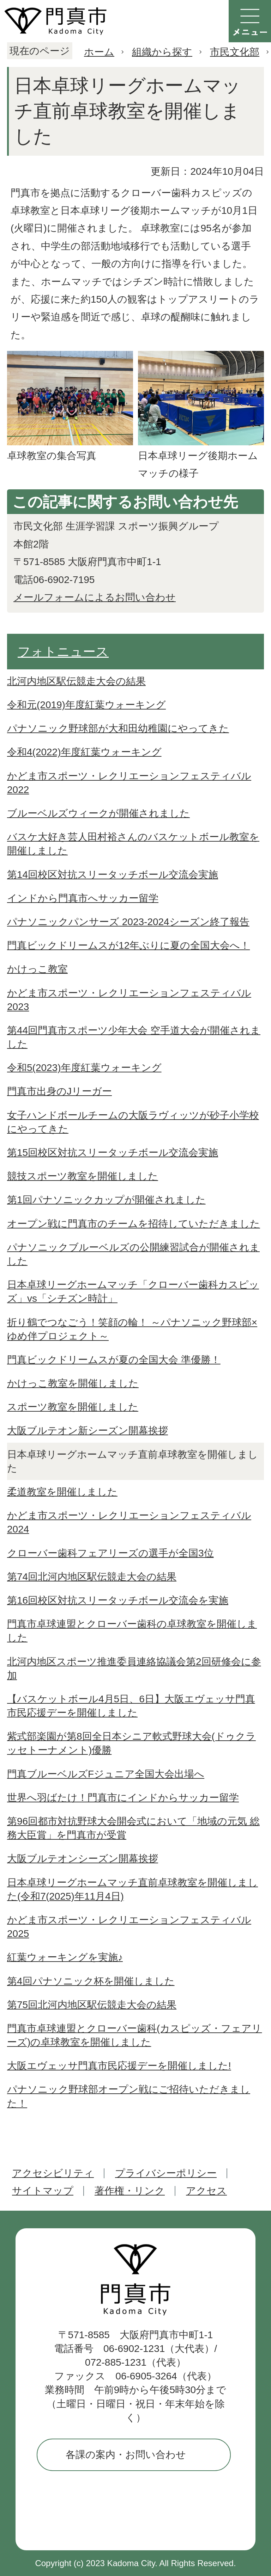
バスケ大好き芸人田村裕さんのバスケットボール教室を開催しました (133, 843)
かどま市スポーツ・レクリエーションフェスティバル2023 (129, 999)
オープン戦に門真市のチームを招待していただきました (133, 1223)
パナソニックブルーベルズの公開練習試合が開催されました (133, 1254)
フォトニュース (63, 651)
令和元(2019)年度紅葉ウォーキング (86, 704)
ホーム (99, 52)
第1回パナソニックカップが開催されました (106, 1199)
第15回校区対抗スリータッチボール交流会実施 (112, 1152)
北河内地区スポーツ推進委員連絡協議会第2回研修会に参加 (134, 1668)
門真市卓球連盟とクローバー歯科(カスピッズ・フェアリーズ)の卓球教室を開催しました (134, 2035)
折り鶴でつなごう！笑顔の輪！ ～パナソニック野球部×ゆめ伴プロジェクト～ (132, 1329)
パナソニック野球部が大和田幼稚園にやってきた (118, 728)
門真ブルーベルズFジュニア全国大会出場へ (105, 1774)
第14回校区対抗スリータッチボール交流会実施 (112, 874)
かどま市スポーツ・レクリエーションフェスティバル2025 (129, 1926)
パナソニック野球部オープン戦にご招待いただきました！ (128, 2096)
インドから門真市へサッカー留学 (82, 898)
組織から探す (162, 52)
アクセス (206, 2190)
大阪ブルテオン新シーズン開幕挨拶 (87, 1430)
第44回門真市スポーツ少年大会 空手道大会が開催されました (133, 1037)
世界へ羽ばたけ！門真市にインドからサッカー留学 (123, 1797)
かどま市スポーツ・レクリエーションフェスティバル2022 (129, 782)
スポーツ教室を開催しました (72, 1406)
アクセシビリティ (53, 2173)
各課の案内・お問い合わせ (126, 2454)
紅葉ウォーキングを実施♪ (65, 1957)
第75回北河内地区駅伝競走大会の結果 (91, 2004)
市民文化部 (234, 52)
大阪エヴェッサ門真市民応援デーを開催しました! (119, 2065)
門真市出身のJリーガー (59, 1091)
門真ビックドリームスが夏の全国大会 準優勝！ (114, 1359)
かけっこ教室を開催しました (73, 1383)
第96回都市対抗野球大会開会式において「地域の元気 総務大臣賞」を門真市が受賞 (133, 1828)
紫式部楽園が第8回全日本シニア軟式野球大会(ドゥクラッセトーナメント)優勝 (131, 1743)
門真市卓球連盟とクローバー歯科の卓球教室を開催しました (132, 1630)
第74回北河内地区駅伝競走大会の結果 (91, 1576)
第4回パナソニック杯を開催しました (91, 1981)
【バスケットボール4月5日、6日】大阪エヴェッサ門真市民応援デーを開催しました (131, 1705)
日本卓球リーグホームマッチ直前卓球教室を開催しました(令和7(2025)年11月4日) (132, 1889)
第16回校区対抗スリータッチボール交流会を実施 (117, 1600)
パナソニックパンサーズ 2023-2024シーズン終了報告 (128, 921)
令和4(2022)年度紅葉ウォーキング (84, 752)
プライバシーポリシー (166, 2173)
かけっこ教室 (37, 969)
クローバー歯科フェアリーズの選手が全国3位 (110, 1553)
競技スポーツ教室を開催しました (82, 1176)
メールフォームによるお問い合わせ (94, 597)
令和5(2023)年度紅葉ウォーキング (84, 1067)
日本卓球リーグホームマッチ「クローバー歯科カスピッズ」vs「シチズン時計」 (133, 1291)
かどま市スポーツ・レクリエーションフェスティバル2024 (129, 1522)
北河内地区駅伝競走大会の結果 (76, 681)
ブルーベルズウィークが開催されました (98, 813)
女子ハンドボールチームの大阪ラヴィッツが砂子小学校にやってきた (133, 1122)
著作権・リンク (130, 2190)
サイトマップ (42, 2190)
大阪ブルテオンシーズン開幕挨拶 (82, 1858)
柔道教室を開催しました (62, 1491)
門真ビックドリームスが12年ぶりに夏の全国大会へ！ (128, 945)
